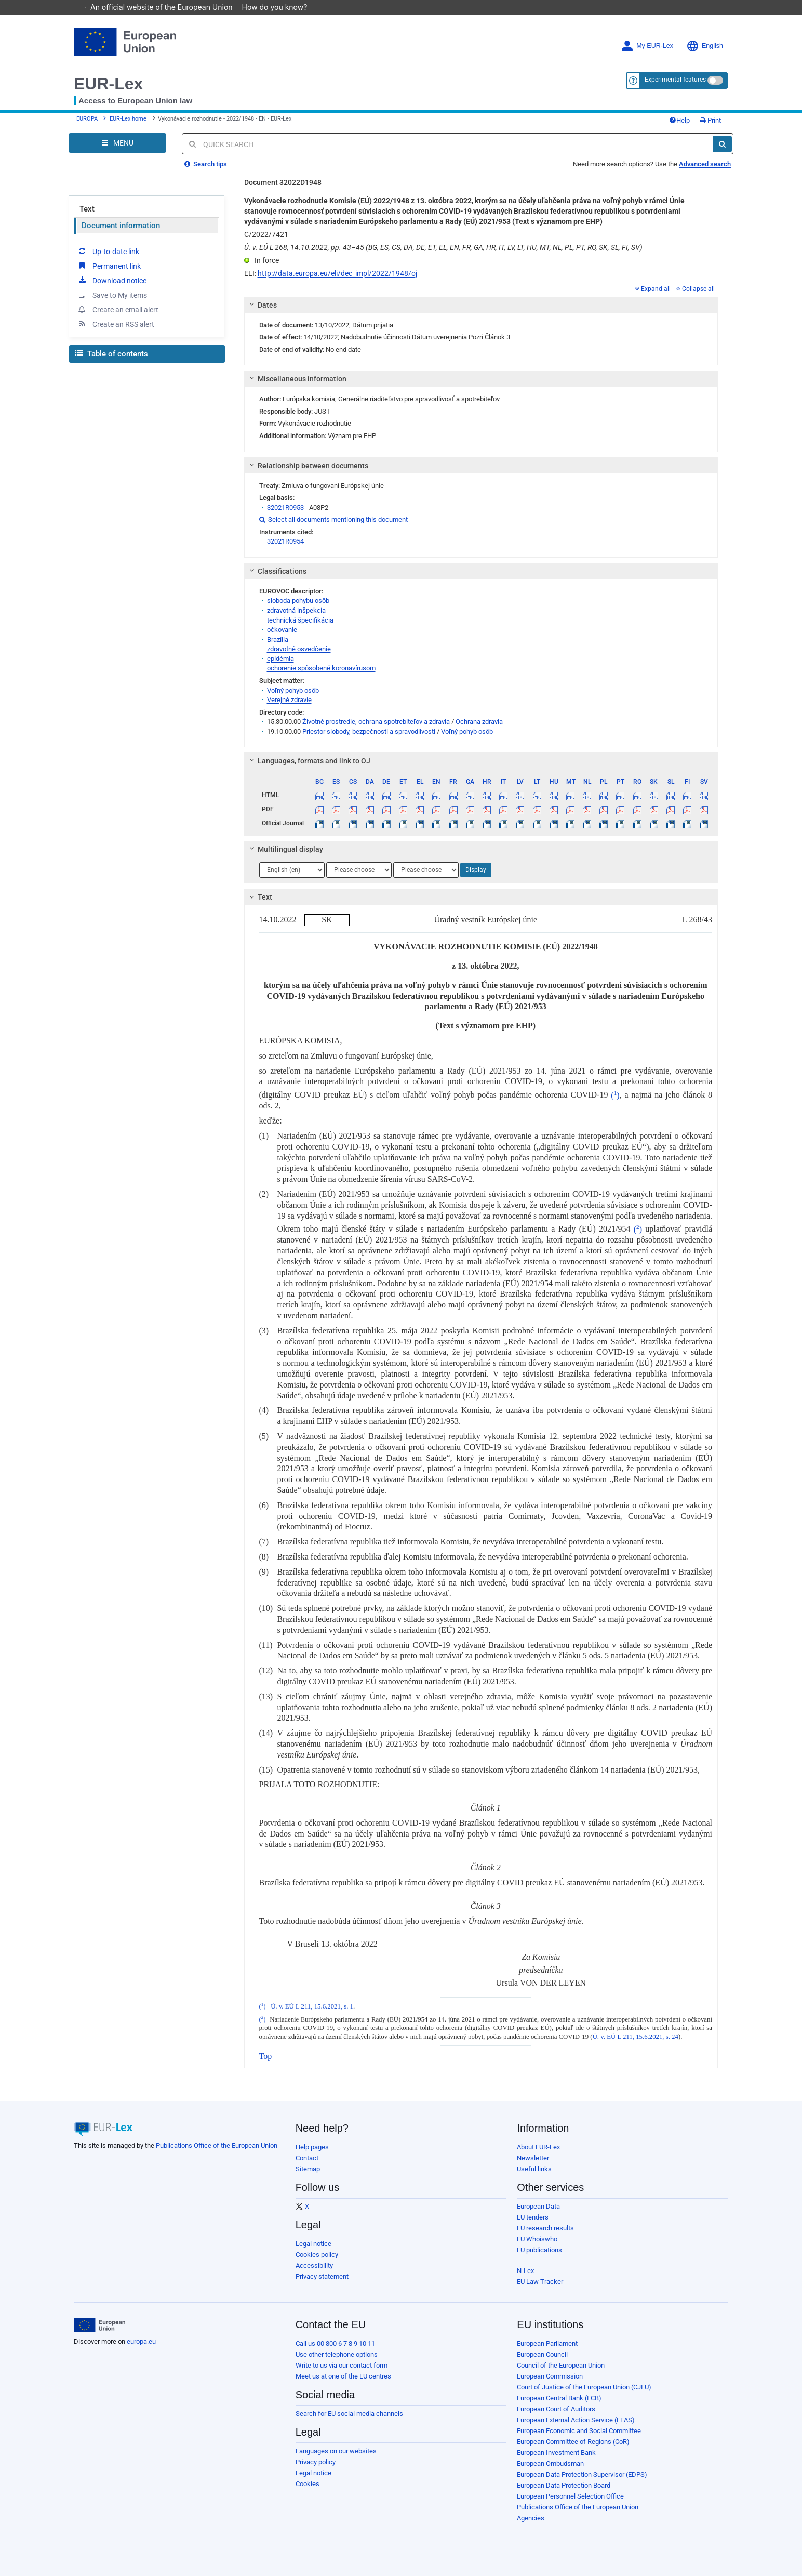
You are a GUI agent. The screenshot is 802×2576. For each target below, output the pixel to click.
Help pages (312, 2147)
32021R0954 (285, 541)
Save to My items (112, 294)
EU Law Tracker (540, 2282)
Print (710, 120)
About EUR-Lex (538, 2147)
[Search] (722, 144)
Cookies (307, 2484)
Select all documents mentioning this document (333, 519)
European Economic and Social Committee (579, 2431)
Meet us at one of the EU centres (343, 2376)
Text (87, 209)
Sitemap (308, 2169)
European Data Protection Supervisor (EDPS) (582, 2474)
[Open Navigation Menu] (117, 143)
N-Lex (525, 2271)
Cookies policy (317, 2254)
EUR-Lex (108, 83)
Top (265, 2056)
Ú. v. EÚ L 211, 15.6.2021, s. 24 (635, 2036)
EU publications (539, 2250)
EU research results (545, 2228)
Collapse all (695, 289)
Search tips (205, 164)
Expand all (653, 289)
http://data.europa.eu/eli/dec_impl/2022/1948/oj (337, 273)
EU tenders (533, 2217)
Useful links (534, 2169)
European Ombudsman (550, 2463)
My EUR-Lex (647, 45)
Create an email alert (117, 309)
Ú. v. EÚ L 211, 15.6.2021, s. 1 (312, 2006)
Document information (121, 225)
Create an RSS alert (115, 324)
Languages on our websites (336, 2451)
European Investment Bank (556, 2452)
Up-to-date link (108, 251)
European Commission (550, 2376)
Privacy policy (316, 2462)
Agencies (530, 2518)
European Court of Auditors (556, 2409)
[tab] (481, 305)
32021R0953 (285, 507)
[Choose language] (292, 870)
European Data (538, 2206)
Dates (261, 305)
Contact (307, 2158)
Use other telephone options (337, 2354)
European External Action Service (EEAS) (576, 2420)
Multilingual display (284, 849)
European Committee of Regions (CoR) (573, 2442)
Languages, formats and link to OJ (308, 761)
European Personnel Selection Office (570, 2496)
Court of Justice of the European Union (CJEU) (584, 2387)
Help (679, 120)
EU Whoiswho (537, 2239)
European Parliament (547, 2343)
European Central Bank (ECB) (559, 2398)
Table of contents (111, 354)
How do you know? (280, 7)
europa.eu (141, 2341)
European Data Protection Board (563, 2485)
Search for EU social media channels (349, 2414)
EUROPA (87, 118)
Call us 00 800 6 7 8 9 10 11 (335, 2343)
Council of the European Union (561, 2365)
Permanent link (109, 265)
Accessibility (314, 2265)
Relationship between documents (307, 465)
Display (475, 870)
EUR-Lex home (128, 118)
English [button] (704, 45)
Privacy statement (322, 2276)
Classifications (276, 571)
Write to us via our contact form (341, 2365)
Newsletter (533, 2158)
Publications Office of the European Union (216, 2145)
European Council (542, 2354)
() (615, 1095)
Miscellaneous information (296, 379)
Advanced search (705, 164)
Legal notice (313, 2244)
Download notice (111, 280)
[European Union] (99, 2325)
